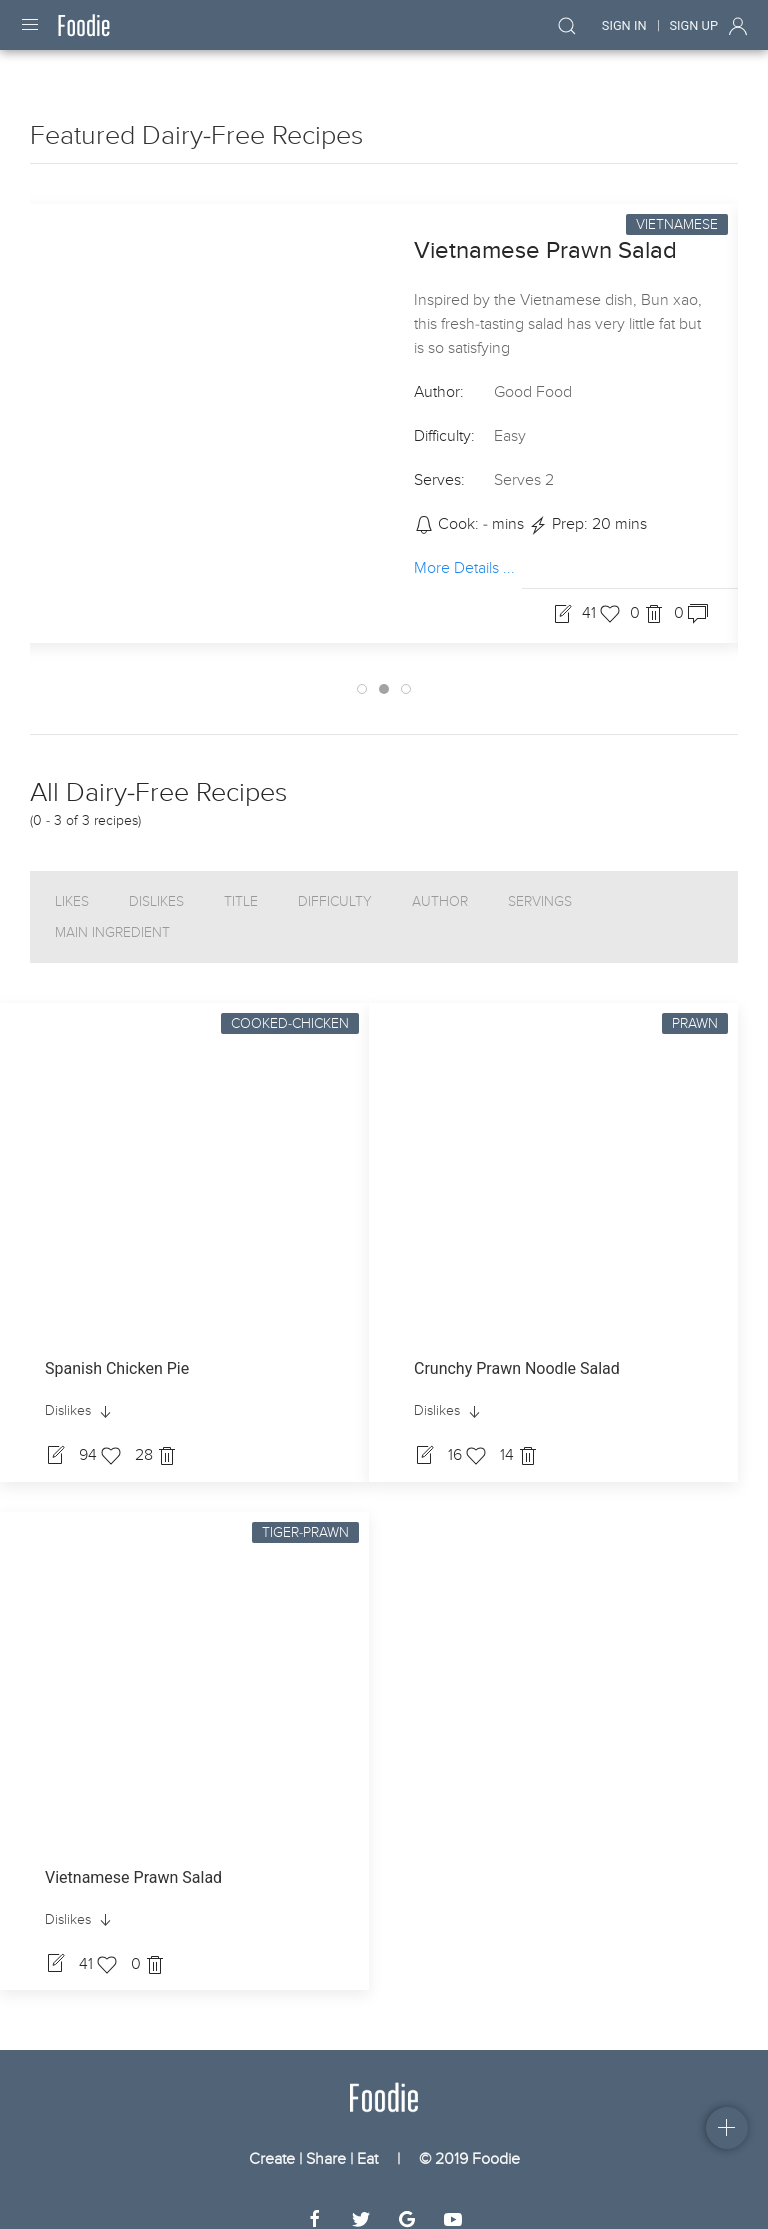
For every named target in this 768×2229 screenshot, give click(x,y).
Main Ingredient (112, 914)
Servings (540, 883)
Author (440, 883)
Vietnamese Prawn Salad (545, 232)
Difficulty (335, 883)
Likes (72, 883)
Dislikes (156, 883)
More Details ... (464, 550)
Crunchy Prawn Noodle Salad (517, 1350)
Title (241, 883)
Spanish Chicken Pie (117, 1350)
